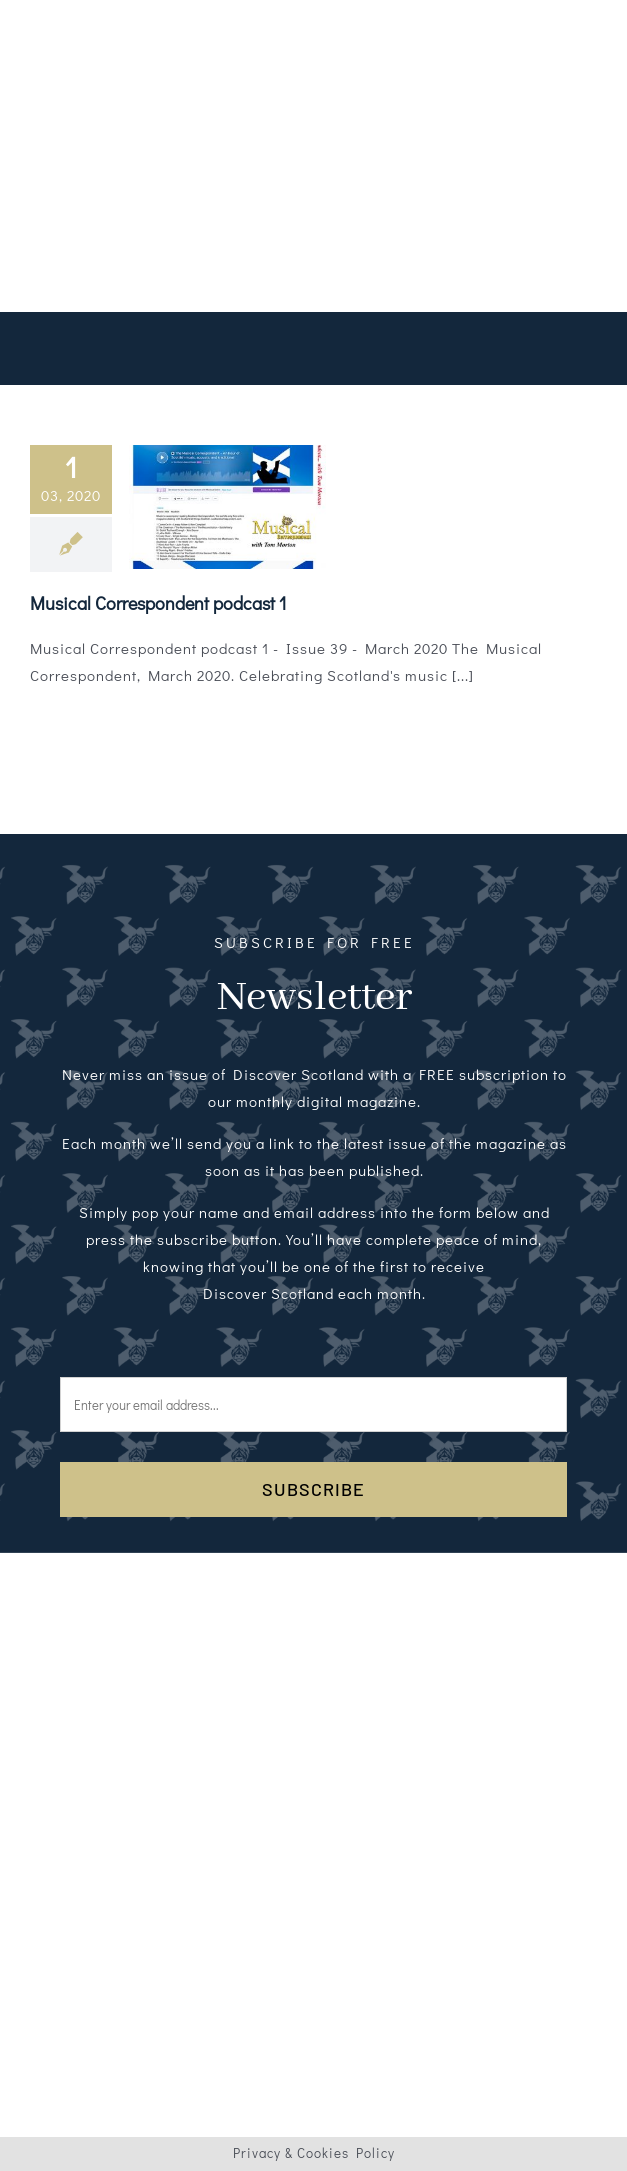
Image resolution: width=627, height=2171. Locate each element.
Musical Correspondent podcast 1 (158, 603)
